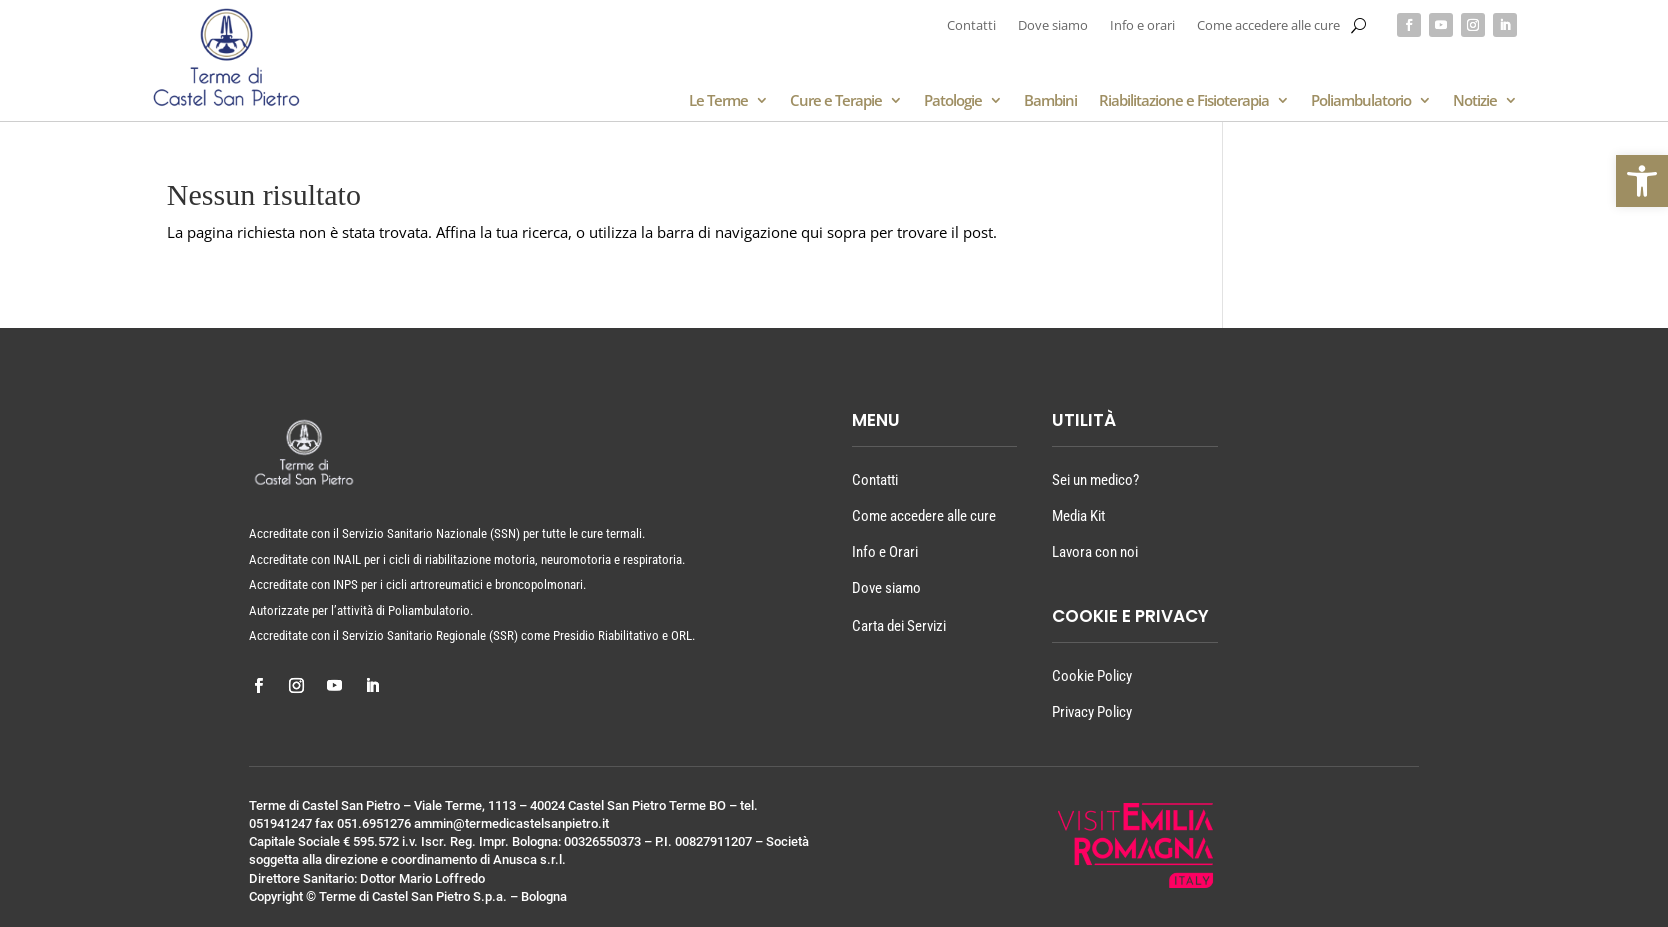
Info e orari (1142, 26)
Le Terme (718, 101)
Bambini (1050, 101)
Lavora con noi (1095, 552)
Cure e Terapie (836, 101)
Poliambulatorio (1361, 101)
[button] (1642, 181)
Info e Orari (885, 552)
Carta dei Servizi (899, 626)
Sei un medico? (1095, 480)
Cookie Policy (1092, 676)
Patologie (953, 101)
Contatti (971, 26)
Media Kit (1078, 516)
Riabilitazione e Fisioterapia (1184, 101)
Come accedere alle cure (1268, 26)
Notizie (1475, 101)
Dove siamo (1053, 26)
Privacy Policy (1092, 712)
